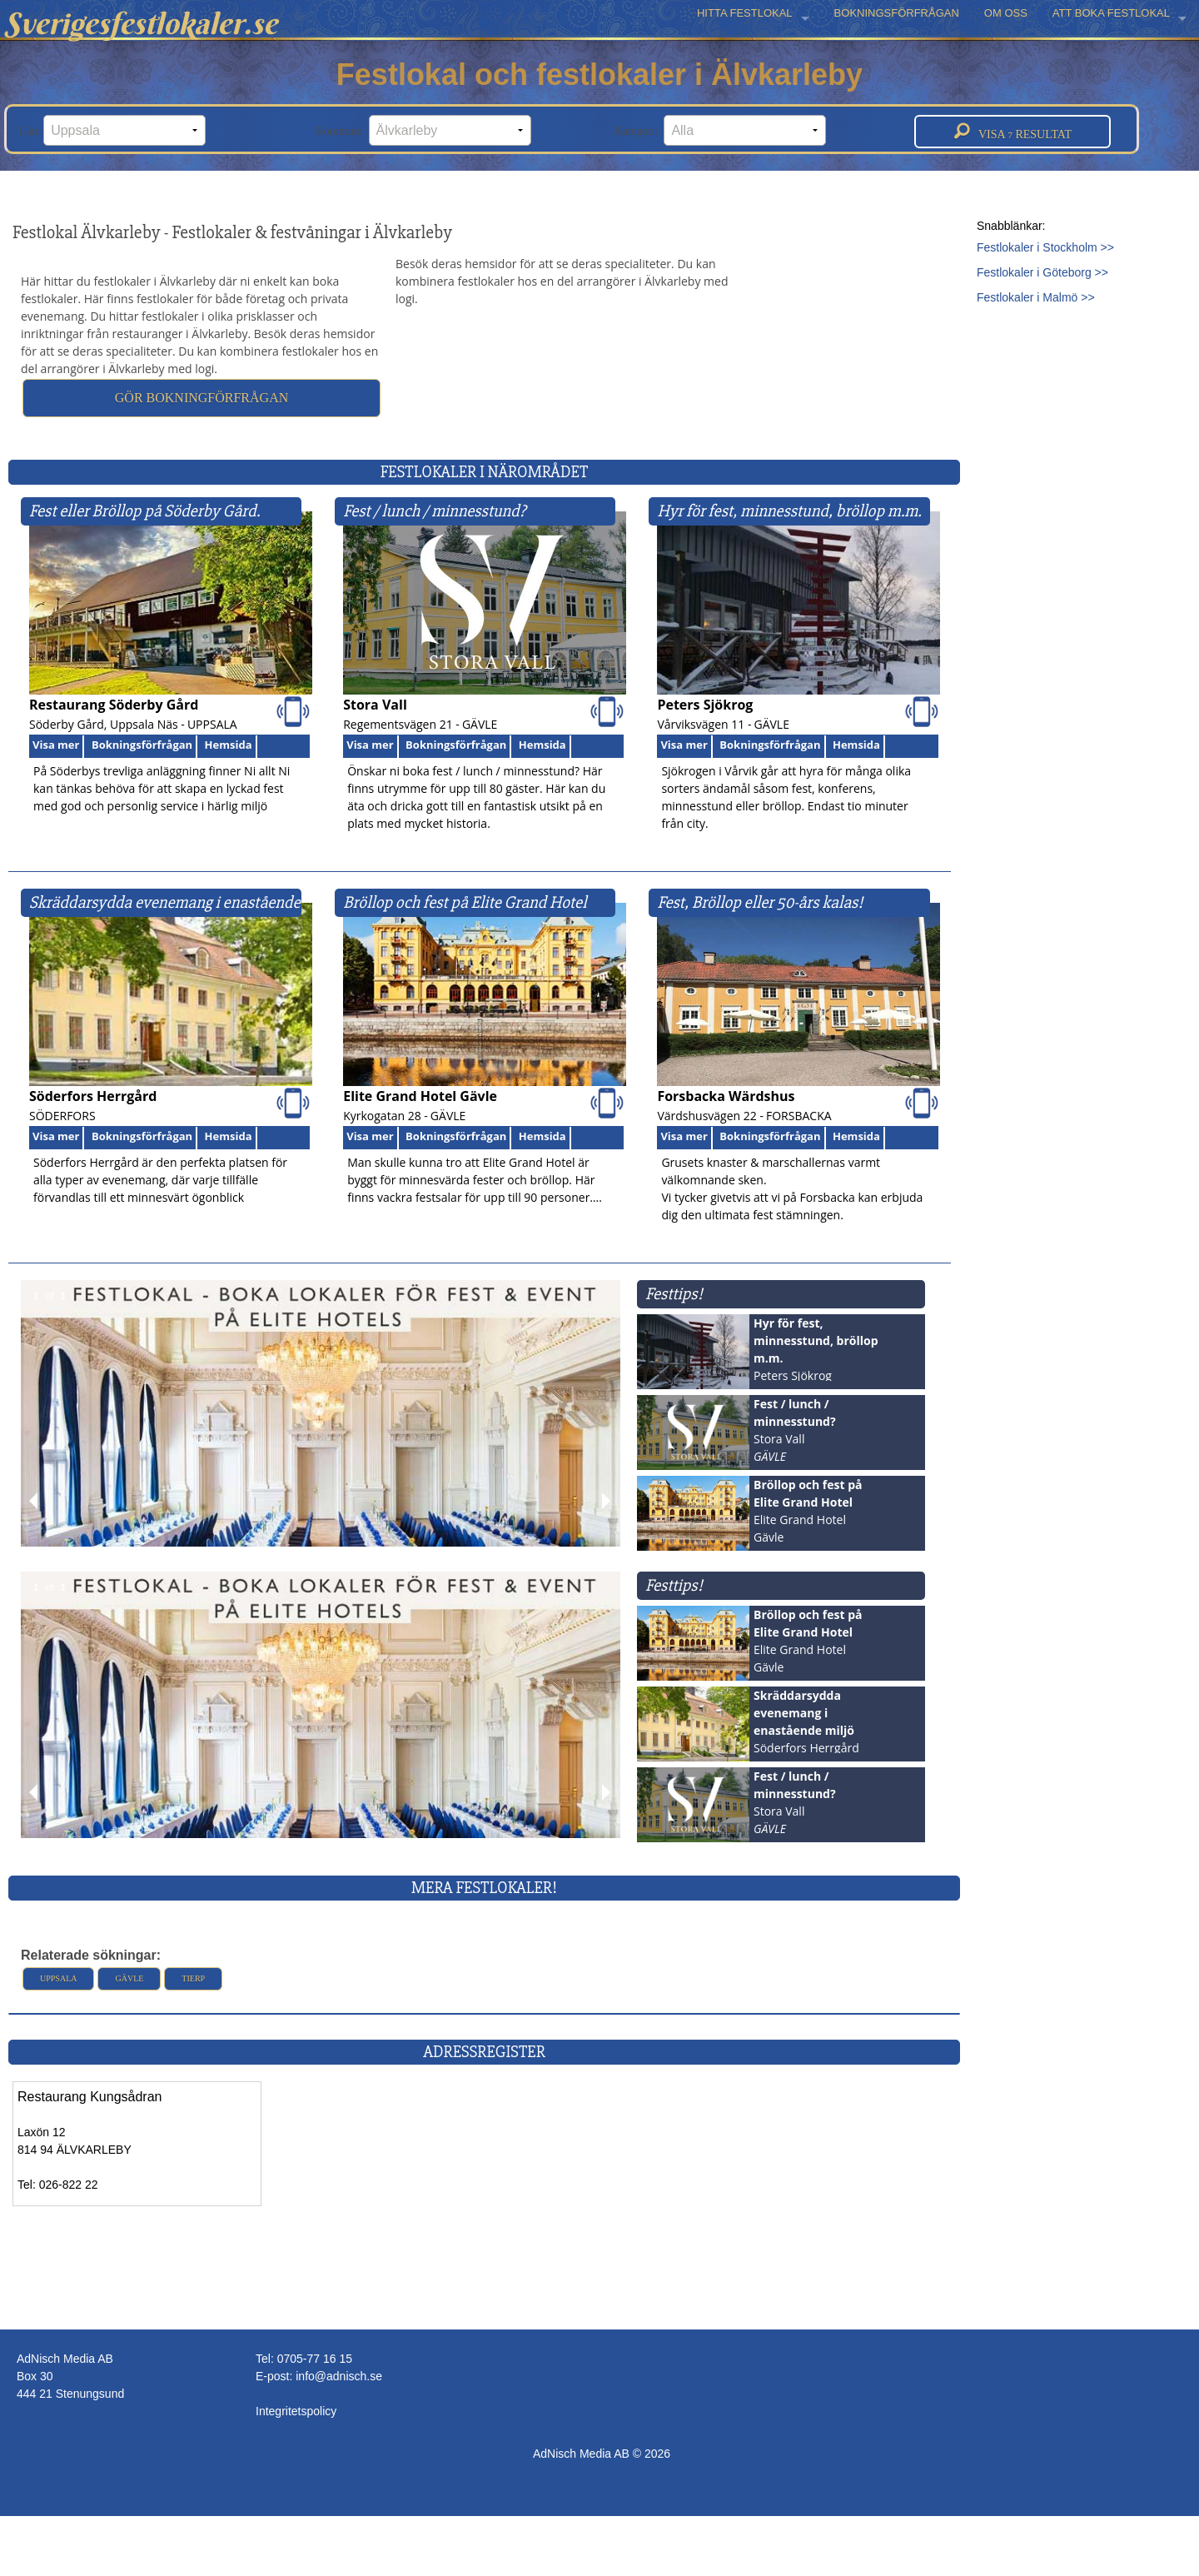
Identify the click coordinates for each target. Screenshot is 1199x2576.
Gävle (129, 1978)
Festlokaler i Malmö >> (1036, 297)
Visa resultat (1013, 131)
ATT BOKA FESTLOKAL (1111, 13)
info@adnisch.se (339, 2376)
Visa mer (55, 744)
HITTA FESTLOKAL (745, 13)
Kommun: (423, 130)
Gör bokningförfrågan (201, 398)
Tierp (193, 1978)
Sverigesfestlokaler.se (140, 23)
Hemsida (228, 744)
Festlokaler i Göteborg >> (1042, 272)
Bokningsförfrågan (142, 744)
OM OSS (1005, 13)
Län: (112, 130)
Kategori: (720, 130)
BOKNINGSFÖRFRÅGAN (896, 13)
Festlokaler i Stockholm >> (1045, 247)
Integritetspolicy (296, 2411)
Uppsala (58, 1978)
